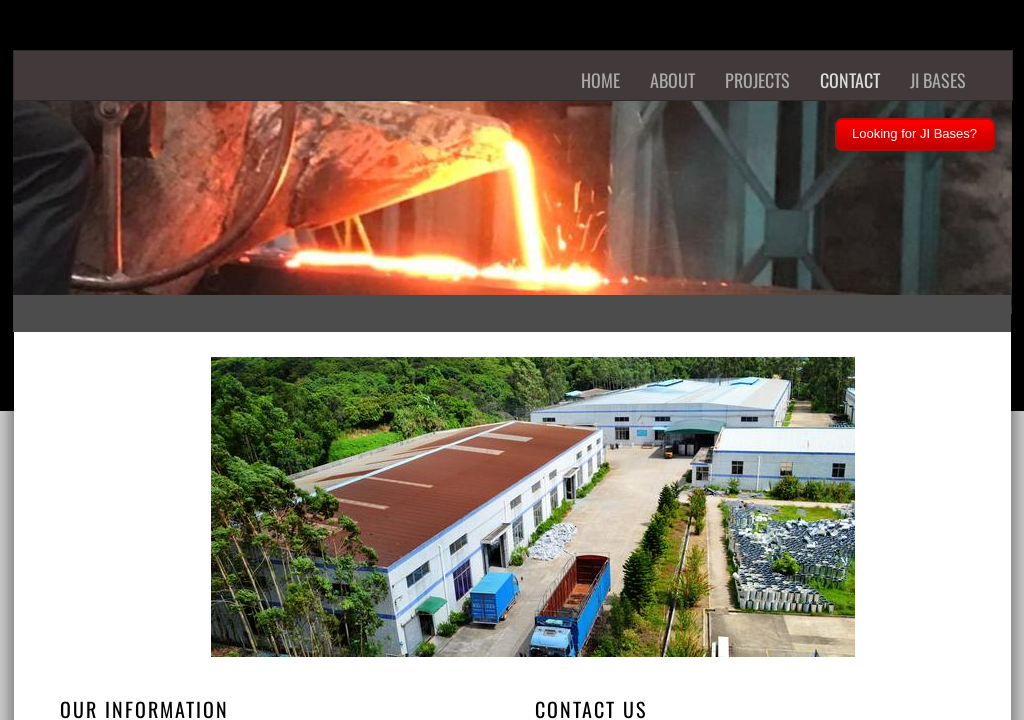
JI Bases (938, 80)
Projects (757, 80)
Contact (850, 80)
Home (600, 80)
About (672, 80)
